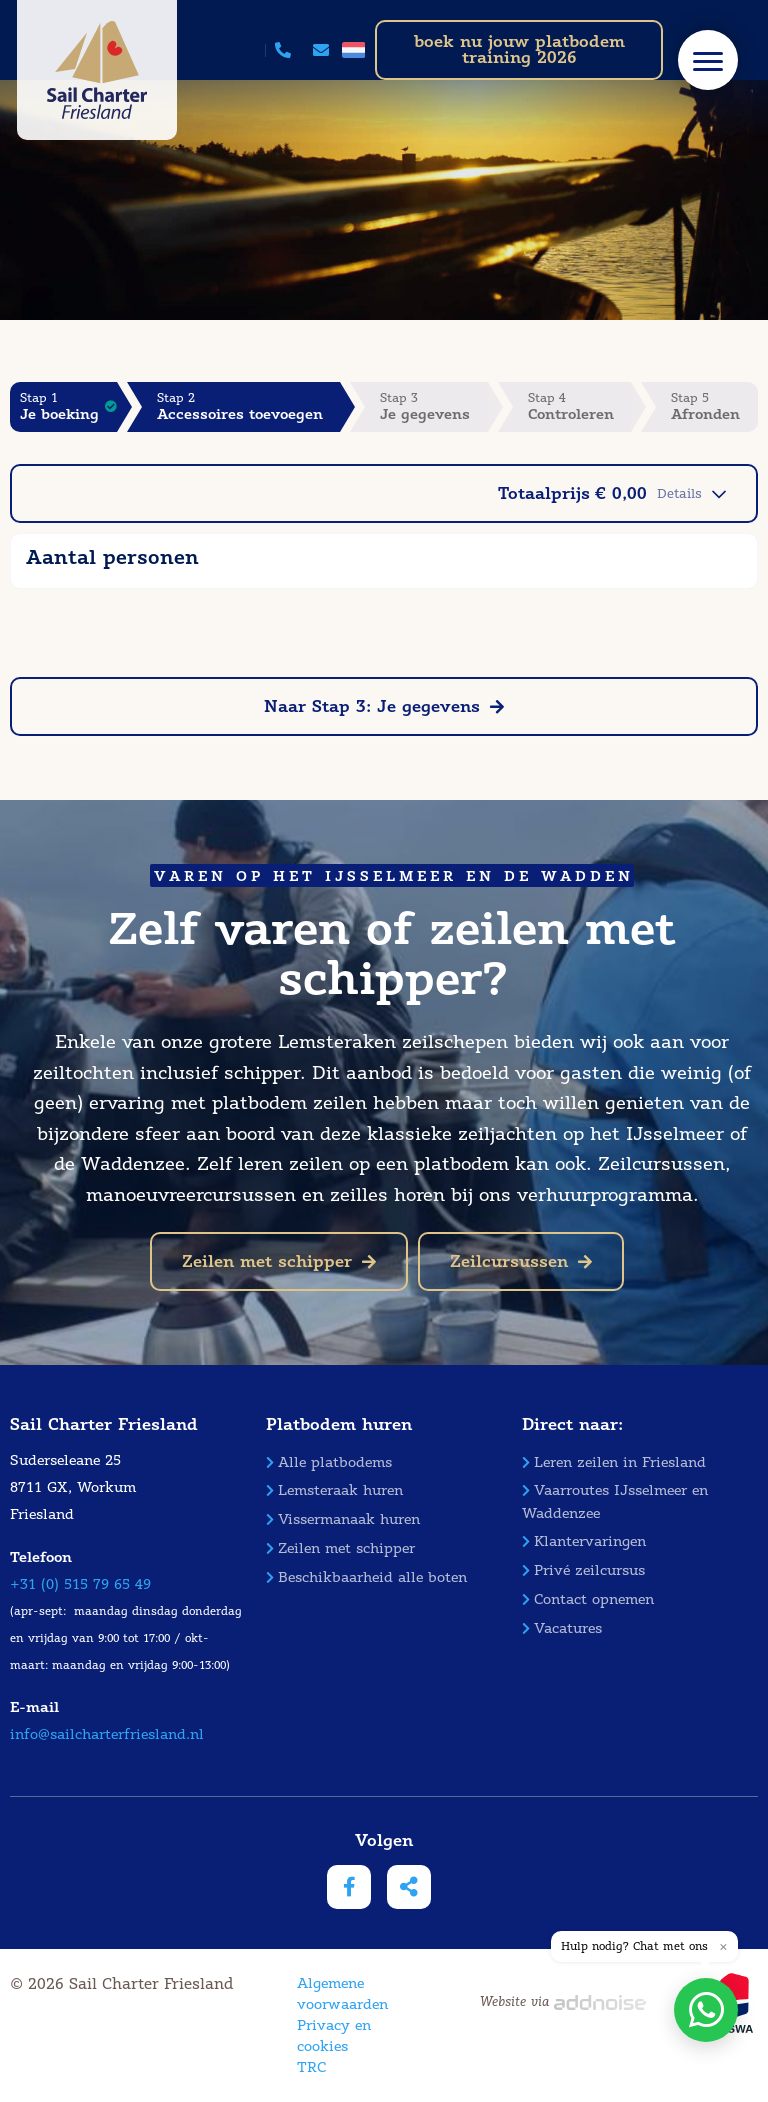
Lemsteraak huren (334, 1490)
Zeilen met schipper (279, 1261)
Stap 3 (434, 406)
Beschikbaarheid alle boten (366, 1577)
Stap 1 (68, 406)
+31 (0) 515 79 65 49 (80, 1584)
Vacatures (562, 1628)
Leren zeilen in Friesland (614, 1462)
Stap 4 (580, 406)
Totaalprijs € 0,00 (612, 493)
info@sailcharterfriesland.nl (107, 1734)
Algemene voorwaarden (342, 1994)
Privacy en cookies (334, 2036)
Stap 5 (714, 406)
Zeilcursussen (521, 1261)
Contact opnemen (588, 1599)
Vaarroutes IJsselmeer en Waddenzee (615, 1501)
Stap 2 (249, 406)
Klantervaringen (584, 1541)
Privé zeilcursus (583, 1570)
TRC (311, 2067)
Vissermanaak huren (343, 1519)
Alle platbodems (329, 1462)
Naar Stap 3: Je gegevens (384, 706)
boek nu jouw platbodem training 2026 (519, 49)
